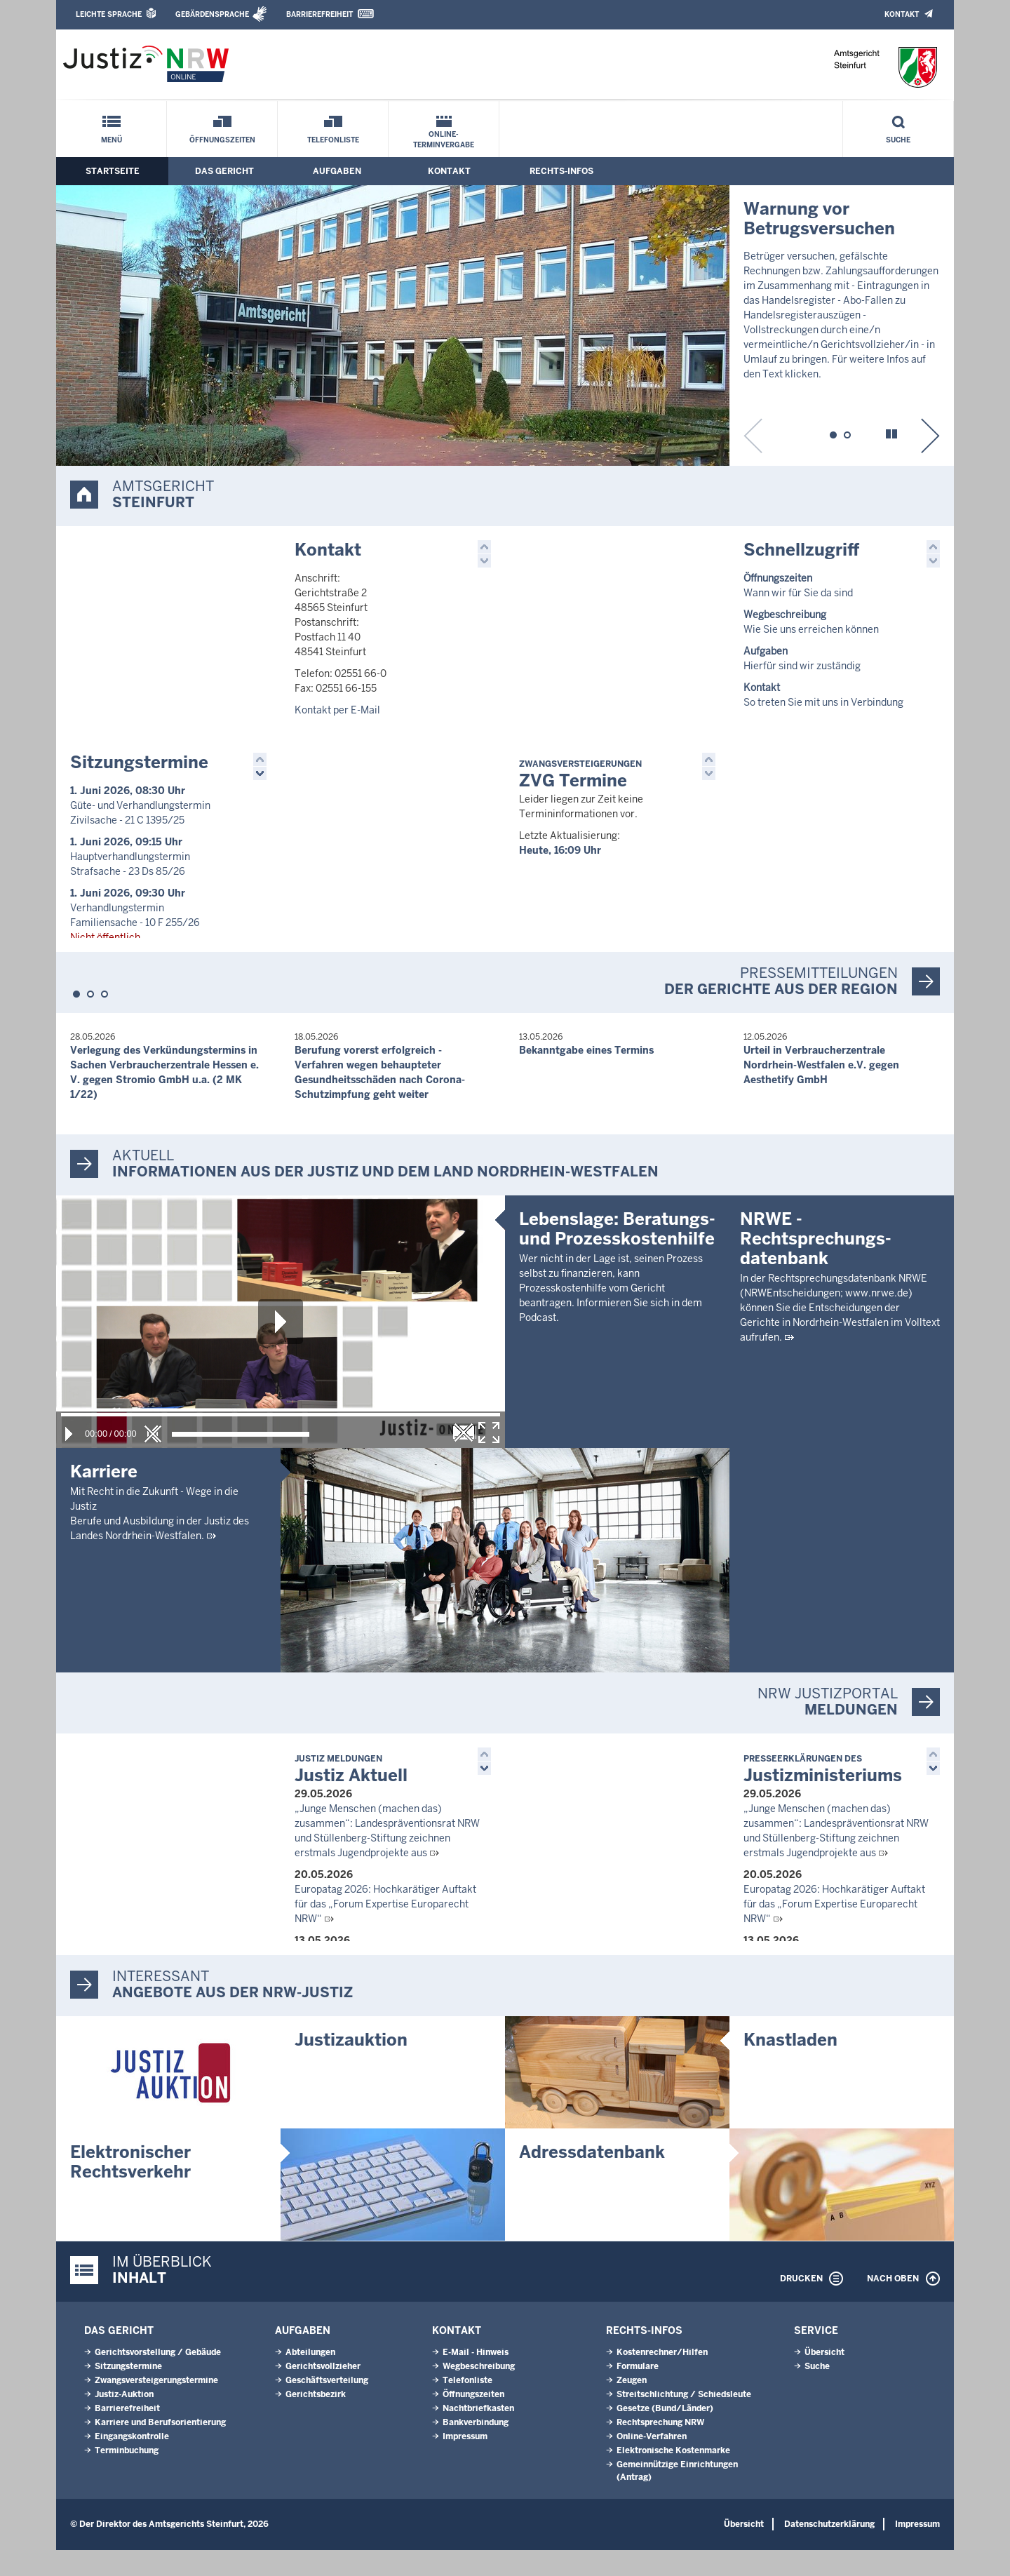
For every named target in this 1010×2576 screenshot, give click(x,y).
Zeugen (632, 2406)
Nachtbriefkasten (478, 2434)
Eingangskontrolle (132, 2462)
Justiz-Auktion (124, 2420)
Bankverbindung (476, 2448)
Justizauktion (351, 2066)
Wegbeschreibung (479, 2392)
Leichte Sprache (109, 14)
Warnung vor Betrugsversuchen (819, 218)
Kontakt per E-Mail (337, 710)
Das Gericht (224, 171)
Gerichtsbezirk (315, 2420)
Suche (898, 140)
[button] (833, 433)
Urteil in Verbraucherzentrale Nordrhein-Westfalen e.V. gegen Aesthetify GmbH (821, 1088)
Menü (111, 140)
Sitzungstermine (139, 774)
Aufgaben (337, 171)
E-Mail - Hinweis (476, 2378)
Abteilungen (310, 2378)
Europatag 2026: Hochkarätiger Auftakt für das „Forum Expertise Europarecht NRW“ (385, 1927)
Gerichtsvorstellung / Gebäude (158, 2378)
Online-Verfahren (652, 2462)
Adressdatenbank (592, 2178)
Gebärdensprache (212, 14)
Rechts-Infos (561, 171)
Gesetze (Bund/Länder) (665, 2434)
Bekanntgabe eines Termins (586, 1073)
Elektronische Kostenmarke (673, 2476)
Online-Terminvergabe (443, 139)
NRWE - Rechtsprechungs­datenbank (815, 1486)
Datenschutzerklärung (829, 2550)
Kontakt (901, 14)
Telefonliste (333, 140)
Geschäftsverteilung (326, 2406)
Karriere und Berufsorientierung (160, 2448)
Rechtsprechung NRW (660, 2448)
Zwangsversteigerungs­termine (156, 2406)
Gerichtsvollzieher (323, 2392)
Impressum (465, 2462)
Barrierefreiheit (319, 14)
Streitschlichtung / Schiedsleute (684, 2420)
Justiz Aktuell (351, 1792)
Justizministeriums (822, 1792)
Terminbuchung (127, 2476)
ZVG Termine (580, 786)
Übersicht (824, 2378)
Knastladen (790, 2066)
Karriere (103, 1494)
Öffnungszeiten (222, 140)
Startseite (113, 171)
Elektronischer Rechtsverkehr (130, 2187)
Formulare (638, 2392)
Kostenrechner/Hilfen (662, 2378)
